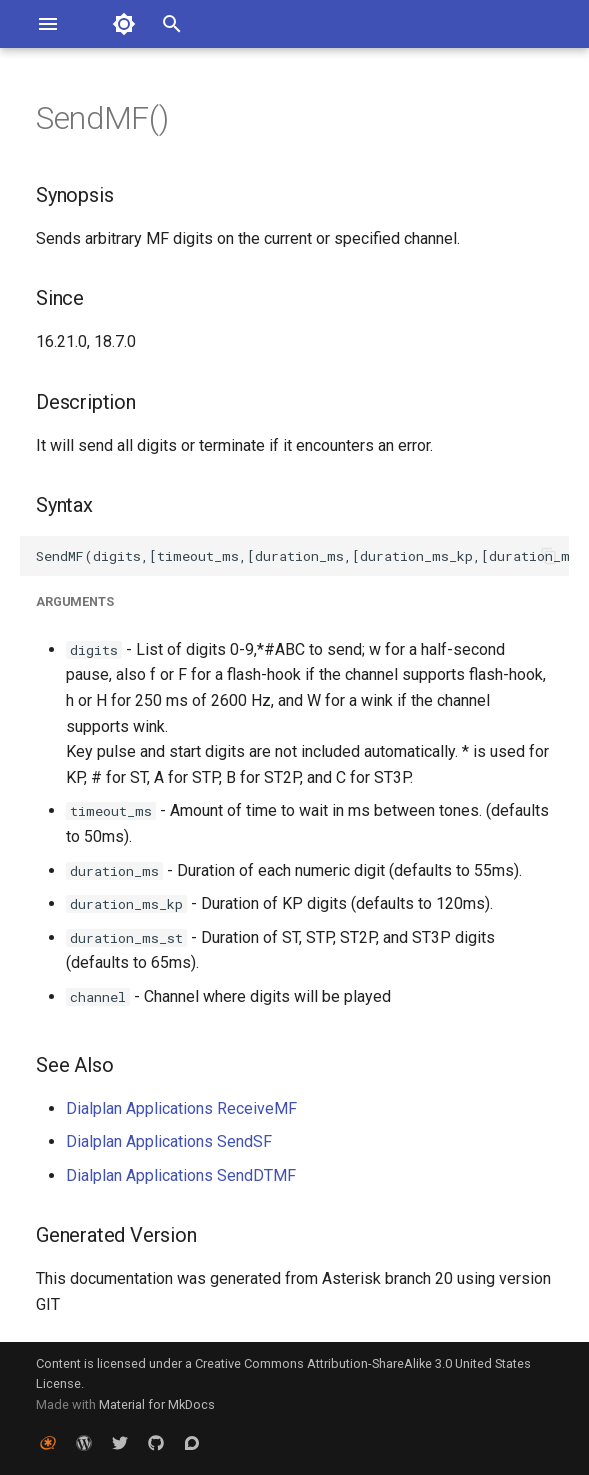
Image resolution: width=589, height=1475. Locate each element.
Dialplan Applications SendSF (169, 1141)
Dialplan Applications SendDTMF (181, 1175)
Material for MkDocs (157, 1404)
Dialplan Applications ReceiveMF (181, 1108)
